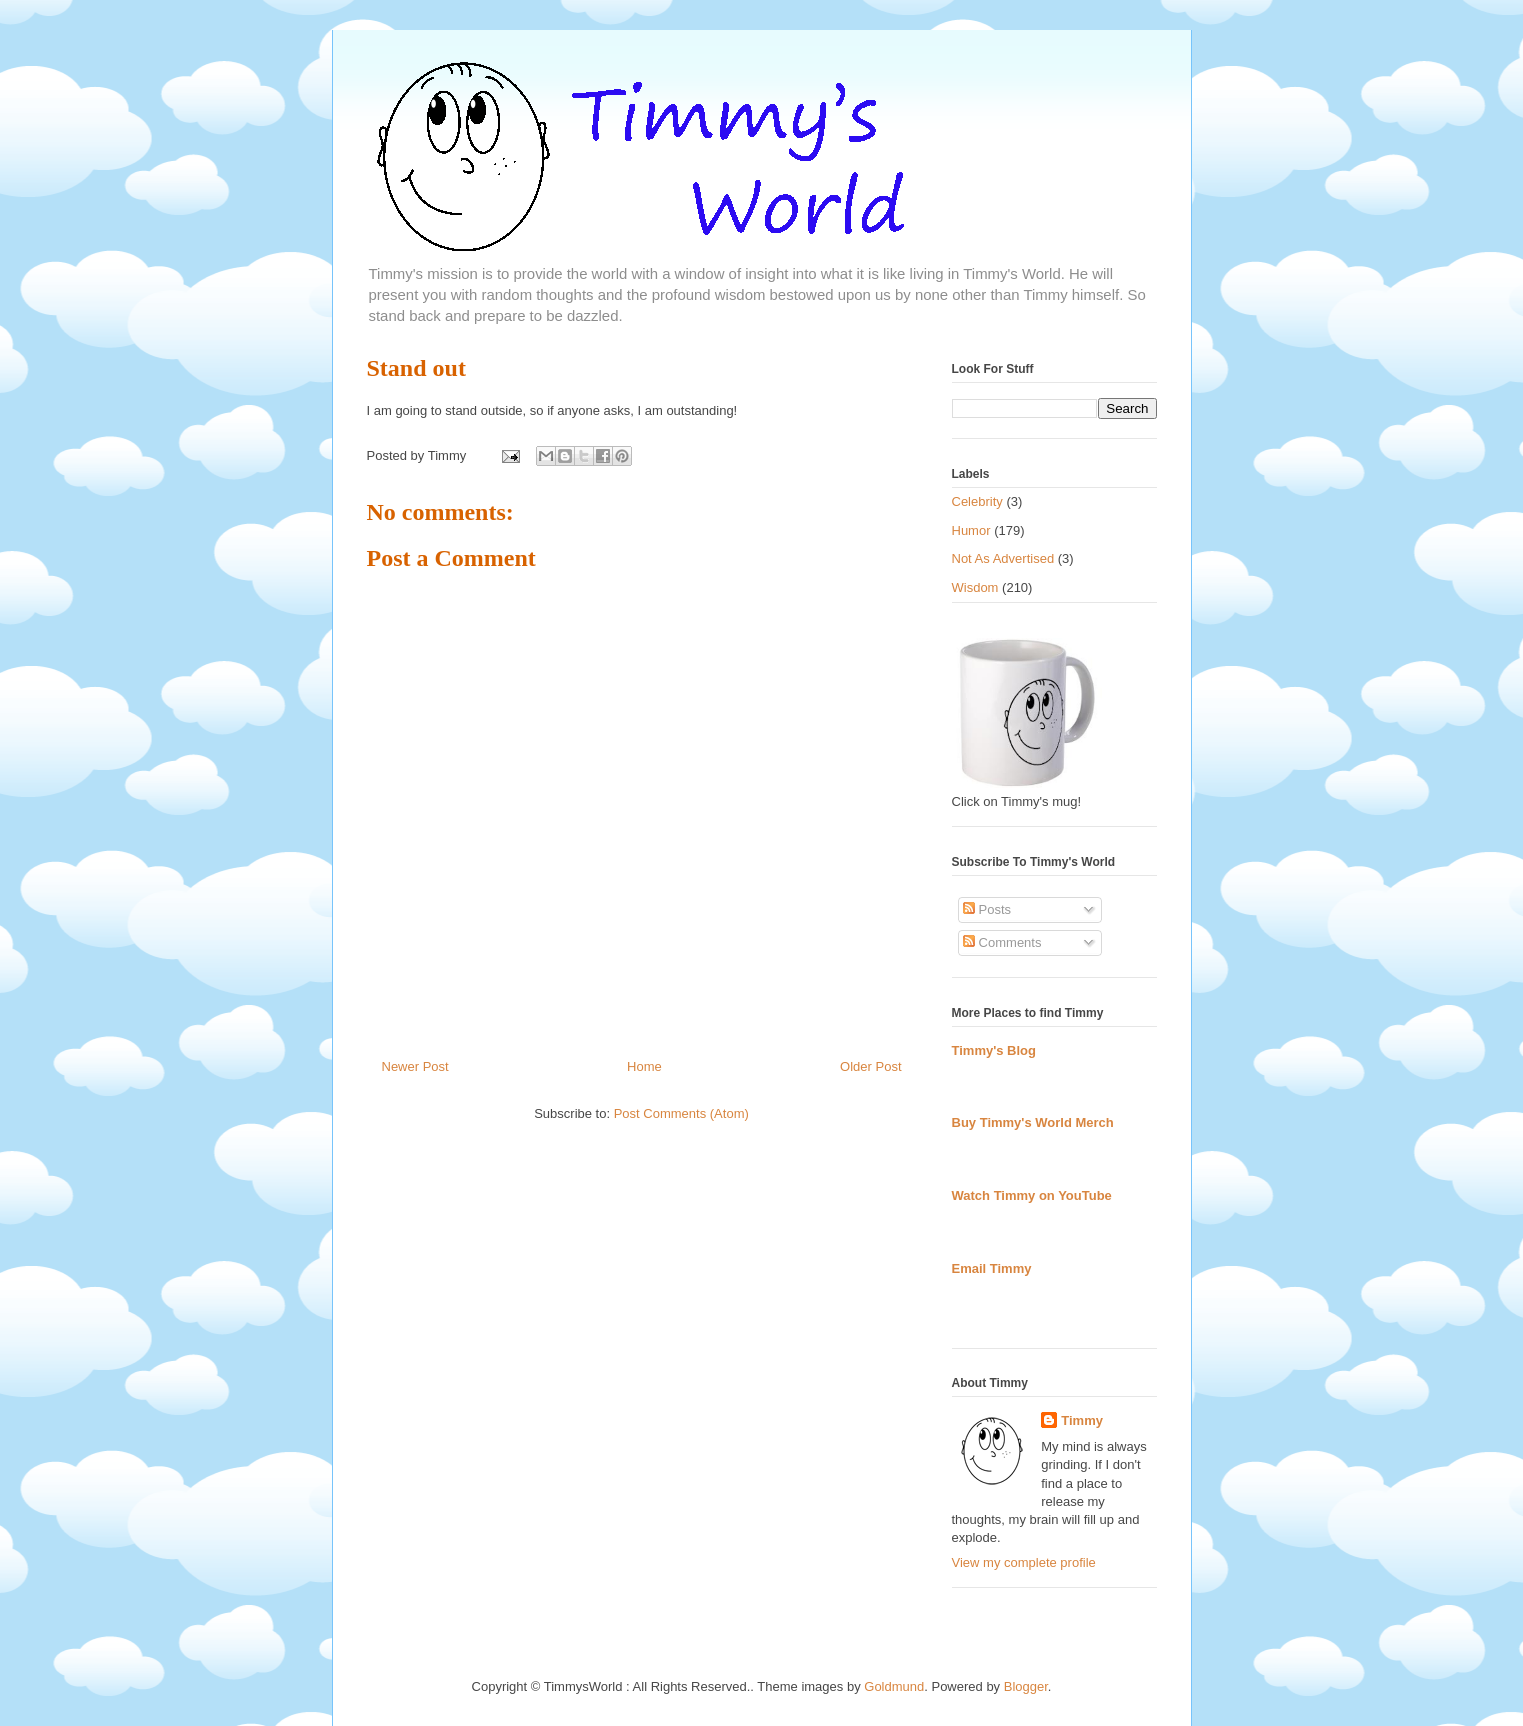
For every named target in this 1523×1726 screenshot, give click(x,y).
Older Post (870, 1066)
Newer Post (415, 1066)
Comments (1002, 942)
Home (644, 1066)
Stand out (416, 368)
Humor (971, 530)
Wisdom (975, 587)
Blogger (1026, 1686)
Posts (987, 909)
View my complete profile (1024, 1562)
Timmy (1082, 1420)
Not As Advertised (1003, 558)
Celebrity (977, 501)
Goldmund (894, 1686)
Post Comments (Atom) (681, 1113)
